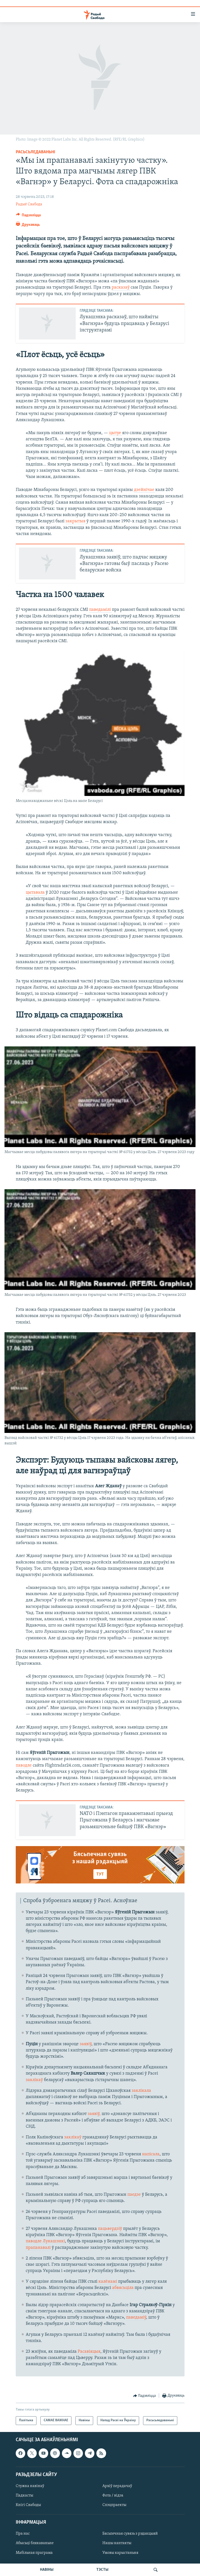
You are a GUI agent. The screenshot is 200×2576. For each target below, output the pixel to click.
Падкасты (24, 2496)
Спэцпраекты (114, 2505)
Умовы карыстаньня (120, 2553)
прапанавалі (38, 2247)
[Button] (28, 216)
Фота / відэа (112, 2496)
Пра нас (23, 2534)
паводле (24, 1765)
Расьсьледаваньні (35, 152)
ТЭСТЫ (102, 2570)
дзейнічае (144, 489)
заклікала (141, 2090)
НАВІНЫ (46, 2570)
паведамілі (100, 609)
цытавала (36, 892)
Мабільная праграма (34, 2553)
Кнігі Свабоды (28, 2505)
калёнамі (107, 2281)
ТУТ (100, 1874)
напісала (151, 2154)
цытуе (115, 433)
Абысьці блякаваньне (35, 2543)
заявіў (85, 2044)
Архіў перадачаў (117, 2486)
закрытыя (75, 521)
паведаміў (136, 2317)
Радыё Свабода (29, 204)
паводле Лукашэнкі (45, 2241)
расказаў (121, 287)
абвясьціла (123, 2287)
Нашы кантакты (116, 2543)
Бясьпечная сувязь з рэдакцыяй (130, 2534)
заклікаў (35, 2080)
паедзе (134, 2194)
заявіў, (94, 2113)
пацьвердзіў (110, 2228)
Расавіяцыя (89, 2351)
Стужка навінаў (30, 2486)
